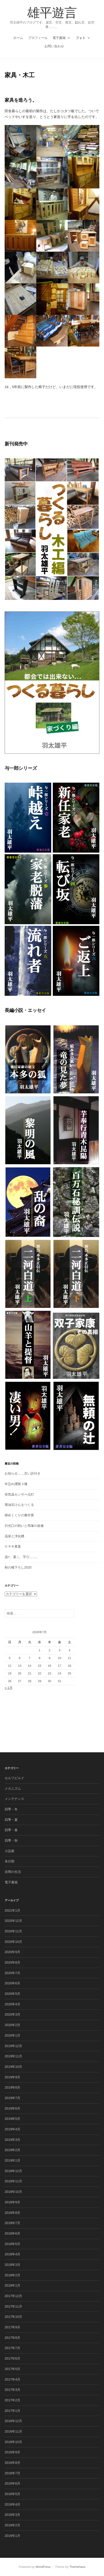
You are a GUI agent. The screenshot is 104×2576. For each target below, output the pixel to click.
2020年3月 (12, 2014)
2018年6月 (12, 2233)
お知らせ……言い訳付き (22, 1473)
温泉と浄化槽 (14, 1536)
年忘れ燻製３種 (16, 1484)
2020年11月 (13, 1931)
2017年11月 (13, 2306)
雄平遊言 (52, 13)
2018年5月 (12, 2244)
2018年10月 (13, 2192)
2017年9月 (12, 2327)
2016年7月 (12, 2473)
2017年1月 (12, 2411)
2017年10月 (13, 2317)
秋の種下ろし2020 (18, 1567)
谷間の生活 (13, 1872)
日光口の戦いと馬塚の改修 (24, 1526)
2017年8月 (12, 2338)
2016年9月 (12, 2452)
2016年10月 (13, 2442)
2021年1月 (12, 1910)
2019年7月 (12, 2098)
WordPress (43, 2567)
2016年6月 (12, 2483)
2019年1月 (12, 2160)
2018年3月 (12, 2265)
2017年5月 (12, 2369)
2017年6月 (12, 2358)
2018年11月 (13, 2181)
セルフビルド (14, 1778)
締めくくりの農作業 (19, 1515)
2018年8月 (12, 2213)
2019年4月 (12, 2129)
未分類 (9, 1861)
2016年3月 (12, 2515)
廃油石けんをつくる (19, 1505)
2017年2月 (12, 2400)
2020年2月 (12, 2025)
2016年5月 (12, 2494)
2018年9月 (12, 2202)
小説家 (9, 1851)
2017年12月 (13, 2296)
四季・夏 (11, 1820)
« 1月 (9, 1688)
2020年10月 (13, 1942)
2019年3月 (12, 2140)
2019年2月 (12, 2150)
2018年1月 (12, 2285)
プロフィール (38, 38)
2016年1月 (12, 2536)
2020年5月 (12, 1994)
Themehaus (77, 2567)
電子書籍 (59, 38)
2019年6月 (12, 2108)
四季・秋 (11, 1840)
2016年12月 (13, 2421)
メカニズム (13, 1788)
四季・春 (11, 1830)
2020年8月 (12, 1962)
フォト (81, 38)
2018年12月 (13, 2171)
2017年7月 (12, 2348)
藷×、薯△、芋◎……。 (22, 1557)
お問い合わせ (54, 46)
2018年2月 (12, 2275)
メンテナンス (14, 1799)
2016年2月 (12, 2525)
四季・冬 (11, 1809)
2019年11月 (13, 2056)
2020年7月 (12, 1973)
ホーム (18, 38)
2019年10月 (13, 2067)
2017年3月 (12, 2390)
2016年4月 (12, 2504)
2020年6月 (12, 1983)
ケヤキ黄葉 (13, 1546)
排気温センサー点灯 (19, 1494)
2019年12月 (13, 2046)
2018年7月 (12, 2223)
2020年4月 (12, 2004)
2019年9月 (12, 2077)
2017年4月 (12, 2379)
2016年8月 (12, 2463)
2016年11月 (13, 2431)
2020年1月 (12, 2035)
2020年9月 (12, 1952)
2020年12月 (13, 1921)
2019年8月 (12, 2087)
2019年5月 (12, 2119)
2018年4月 (12, 2254)
